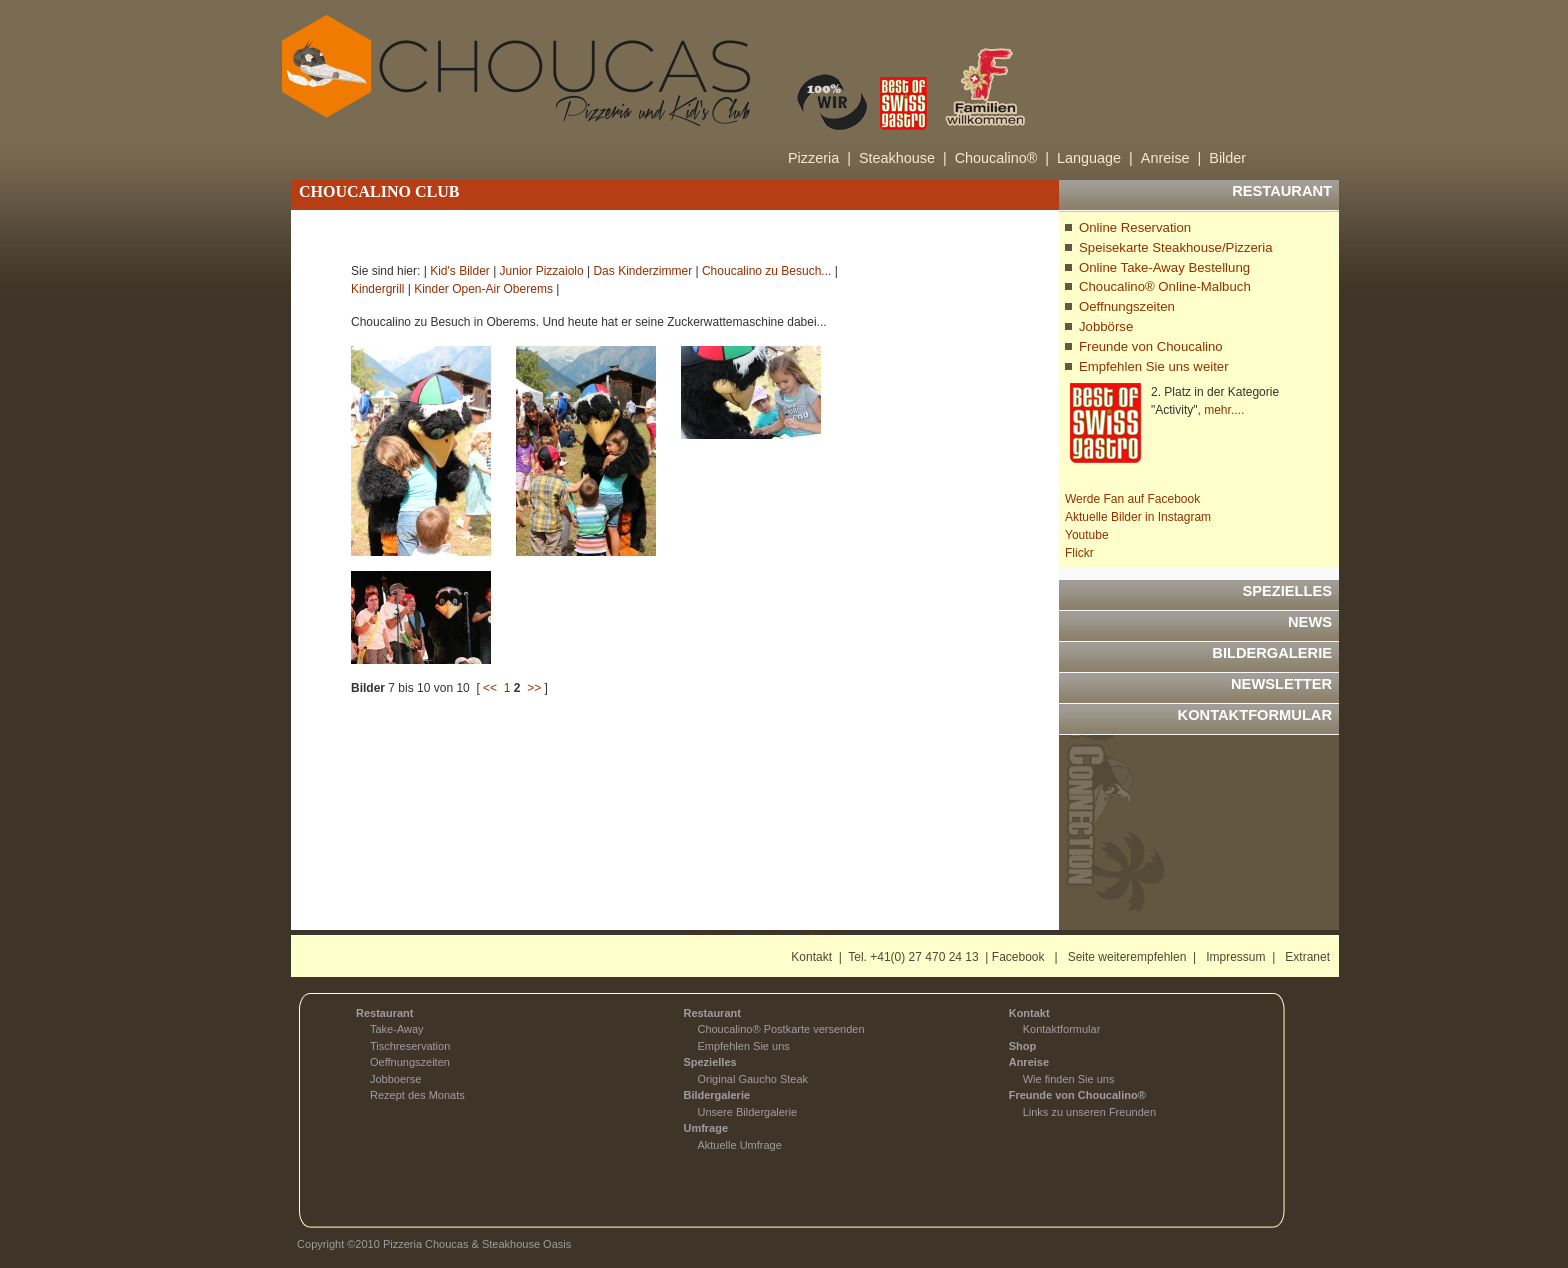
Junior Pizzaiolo (542, 271)
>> (534, 688)
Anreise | (1171, 158)
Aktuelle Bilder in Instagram (1138, 517)
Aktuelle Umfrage (739, 1145)
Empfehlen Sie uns (743, 1046)
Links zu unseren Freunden (1089, 1112)
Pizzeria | (819, 158)
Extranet (1307, 957)
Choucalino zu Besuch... (766, 271)
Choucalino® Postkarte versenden (780, 1029)
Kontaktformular (1062, 1029)
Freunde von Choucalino (1151, 346)
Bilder (1227, 158)
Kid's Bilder (460, 271)
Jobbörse (1106, 326)
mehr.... (1224, 410)
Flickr (1079, 553)
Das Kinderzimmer (642, 271)
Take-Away (397, 1029)
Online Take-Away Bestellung (1164, 267)
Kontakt (811, 957)
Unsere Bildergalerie (747, 1112)
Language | (1095, 158)
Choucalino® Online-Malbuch (1165, 286)
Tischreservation (410, 1046)
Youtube (1087, 535)
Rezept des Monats (417, 1095)
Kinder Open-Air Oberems (483, 289)
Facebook (1018, 957)
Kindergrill (377, 289)
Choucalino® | (1002, 158)
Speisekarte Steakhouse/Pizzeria (1176, 247)
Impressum (1235, 957)
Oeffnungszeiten (1127, 306)
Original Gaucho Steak (752, 1079)
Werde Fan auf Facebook (1132, 499)
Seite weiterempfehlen (1127, 957)
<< (490, 688)
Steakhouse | (903, 158)
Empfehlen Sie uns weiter (1154, 366)
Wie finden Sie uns (1069, 1079)
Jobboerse (395, 1079)
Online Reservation (1135, 227)
